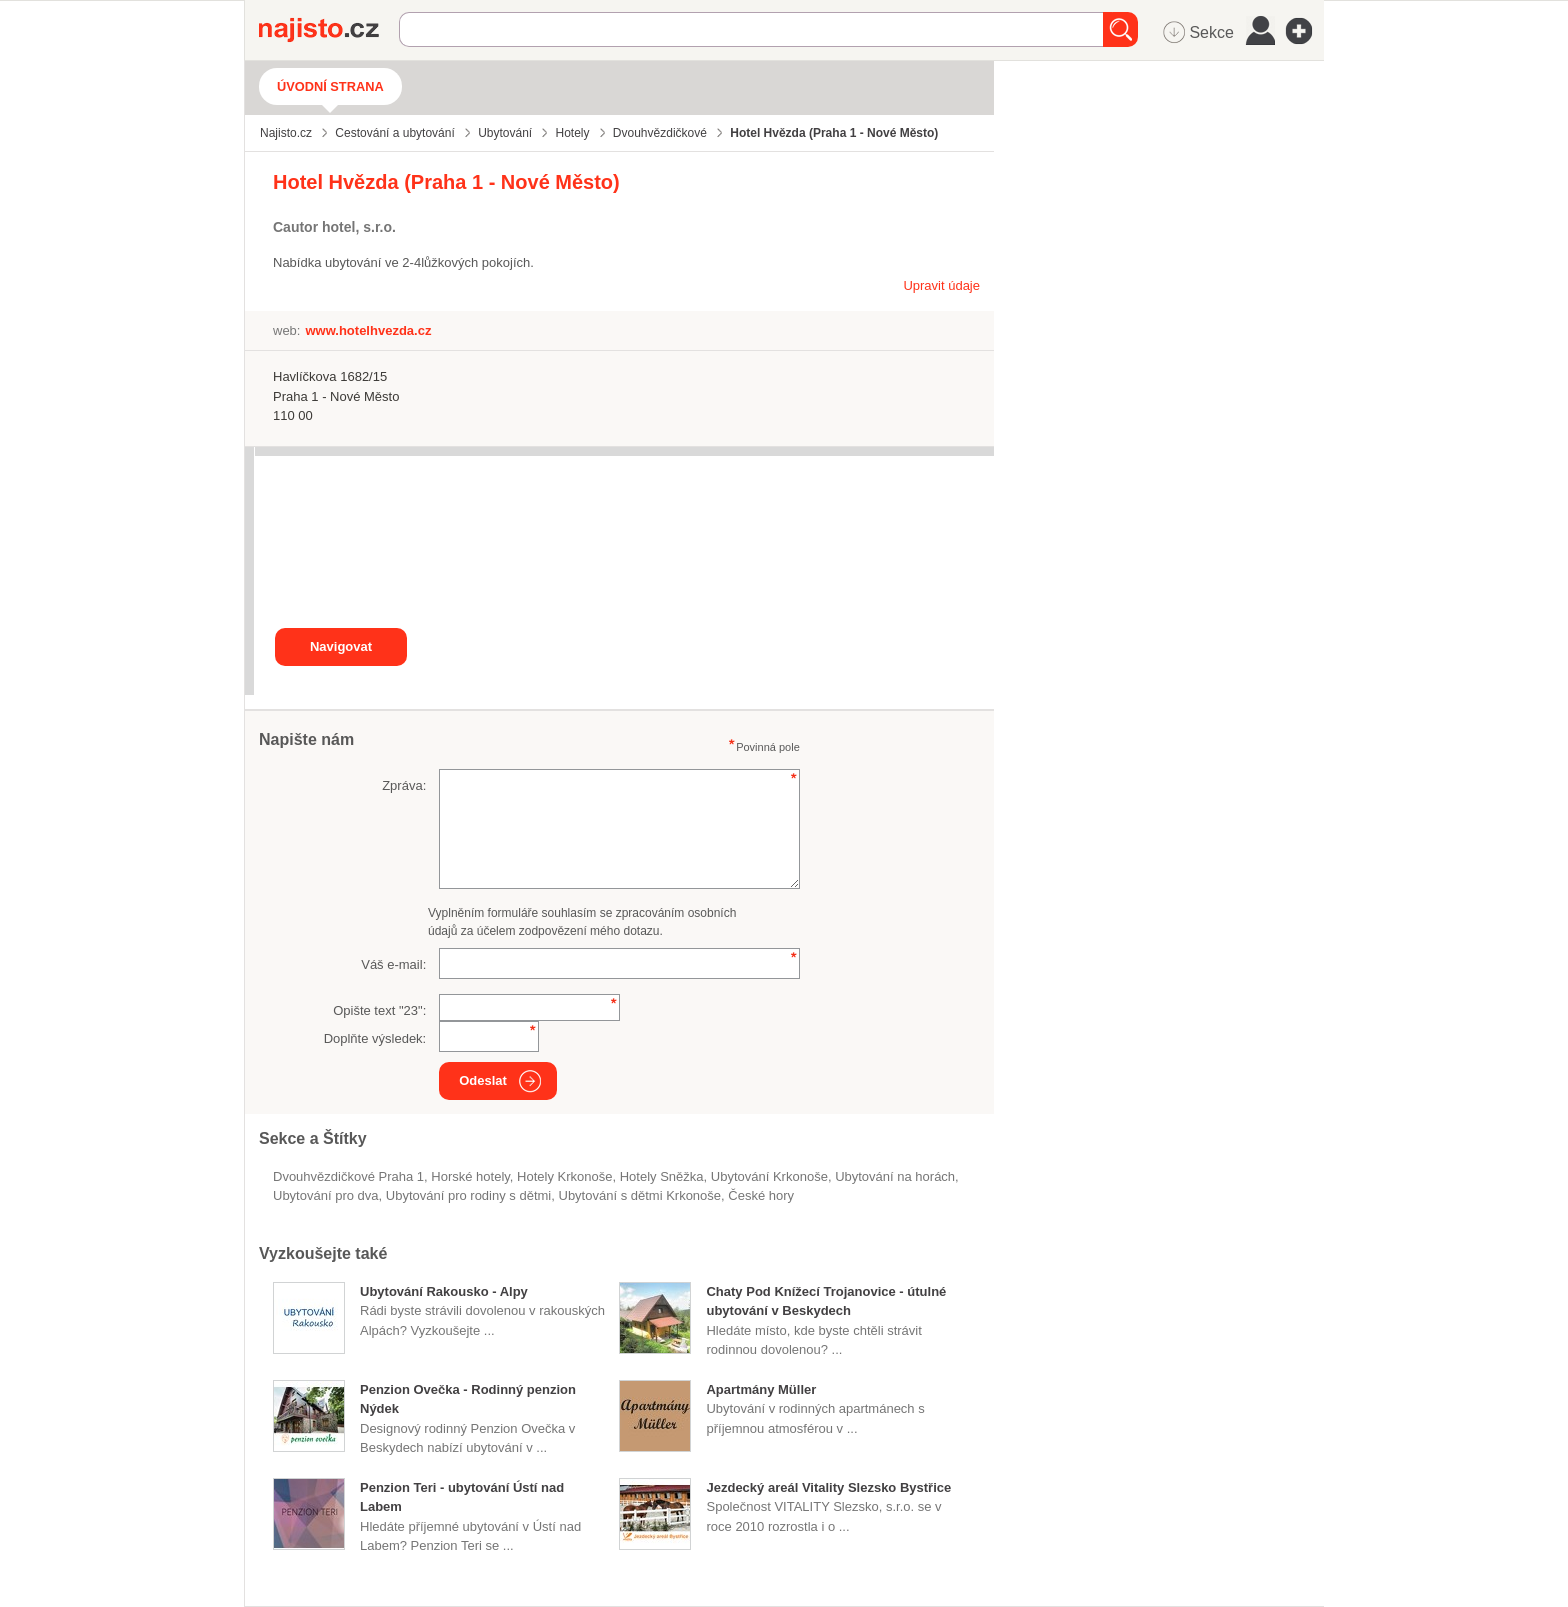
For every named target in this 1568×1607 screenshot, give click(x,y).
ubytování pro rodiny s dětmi (468, 1195)
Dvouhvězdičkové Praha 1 (348, 1176)
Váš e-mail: (393, 964)
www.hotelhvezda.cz (368, 330)
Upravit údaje (941, 285)
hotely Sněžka (662, 1176)
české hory (761, 1195)
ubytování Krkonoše (769, 1176)
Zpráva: (404, 785)
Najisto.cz (329, 30)
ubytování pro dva (326, 1195)
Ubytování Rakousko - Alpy (444, 1291)
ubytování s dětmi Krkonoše (639, 1195)
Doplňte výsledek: (375, 1038)
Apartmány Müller (761, 1389)
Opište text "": (379, 1010)
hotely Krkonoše (564, 1176)
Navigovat (341, 646)
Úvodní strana (330, 86)
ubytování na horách (895, 1176)
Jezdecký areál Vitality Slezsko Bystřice (828, 1487)
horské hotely (470, 1176)
